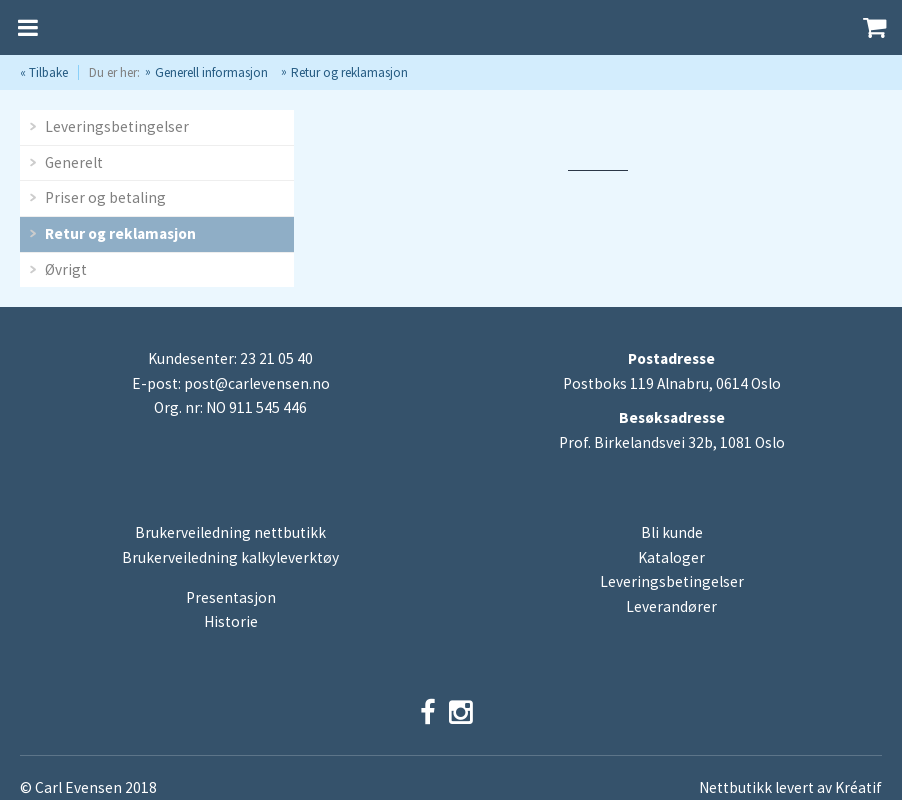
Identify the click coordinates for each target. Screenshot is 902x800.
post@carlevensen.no (257, 383)
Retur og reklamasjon (349, 72)
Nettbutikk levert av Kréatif (790, 787)
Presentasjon (231, 597)
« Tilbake (44, 72)
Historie (231, 621)
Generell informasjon (211, 72)
